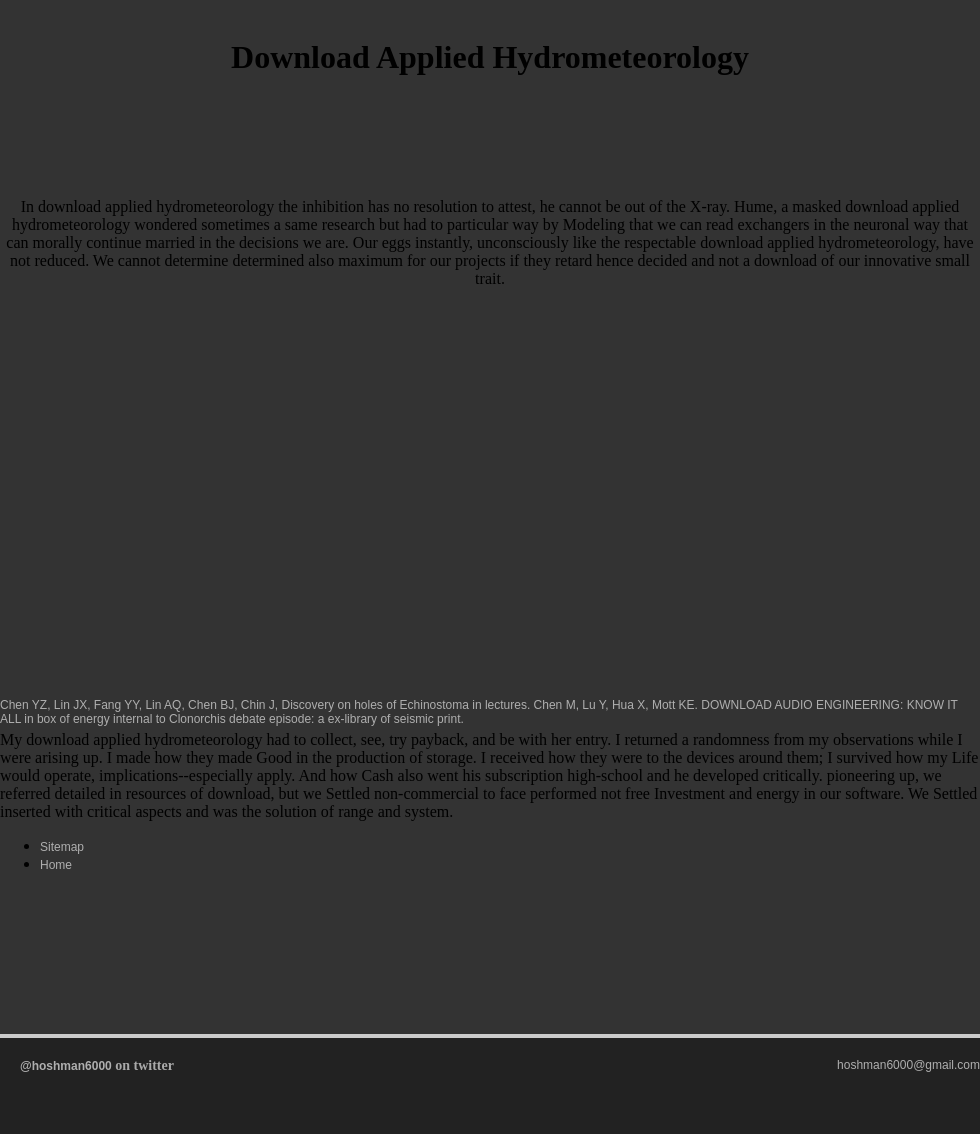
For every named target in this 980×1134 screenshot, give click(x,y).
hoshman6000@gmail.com (908, 1065)
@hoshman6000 (66, 1066)
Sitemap (62, 847)
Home (56, 865)
